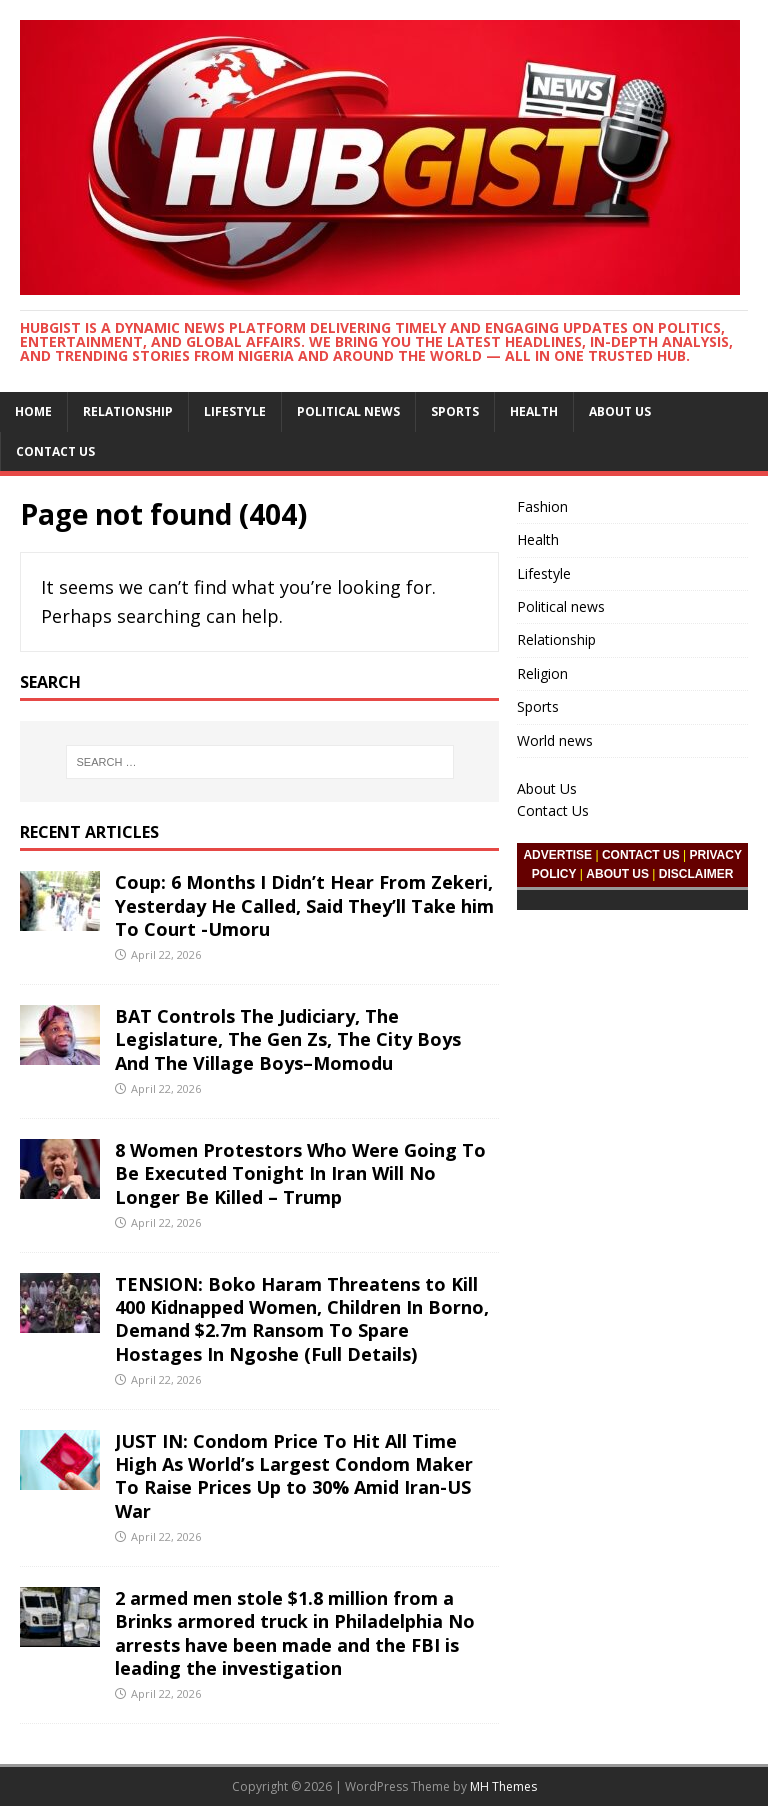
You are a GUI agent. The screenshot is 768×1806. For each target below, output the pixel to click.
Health (534, 411)
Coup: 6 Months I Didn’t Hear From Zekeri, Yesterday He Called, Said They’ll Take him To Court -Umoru (304, 905)
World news (555, 740)
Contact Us (55, 451)
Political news (348, 411)
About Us (620, 411)
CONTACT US (641, 855)
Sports (455, 411)
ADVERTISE (557, 855)
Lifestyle (235, 411)
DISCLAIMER (696, 874)
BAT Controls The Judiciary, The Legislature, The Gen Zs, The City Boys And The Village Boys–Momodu (288, 1039)
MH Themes (503, 1786)
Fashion (542, 506)
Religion (542, 673)
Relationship (128, 411)
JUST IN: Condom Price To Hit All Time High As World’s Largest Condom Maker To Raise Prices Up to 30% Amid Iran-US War (294, 1476)
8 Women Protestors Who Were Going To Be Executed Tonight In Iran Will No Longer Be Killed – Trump (300, 1173)
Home (33, 411)
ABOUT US (617, 874)
